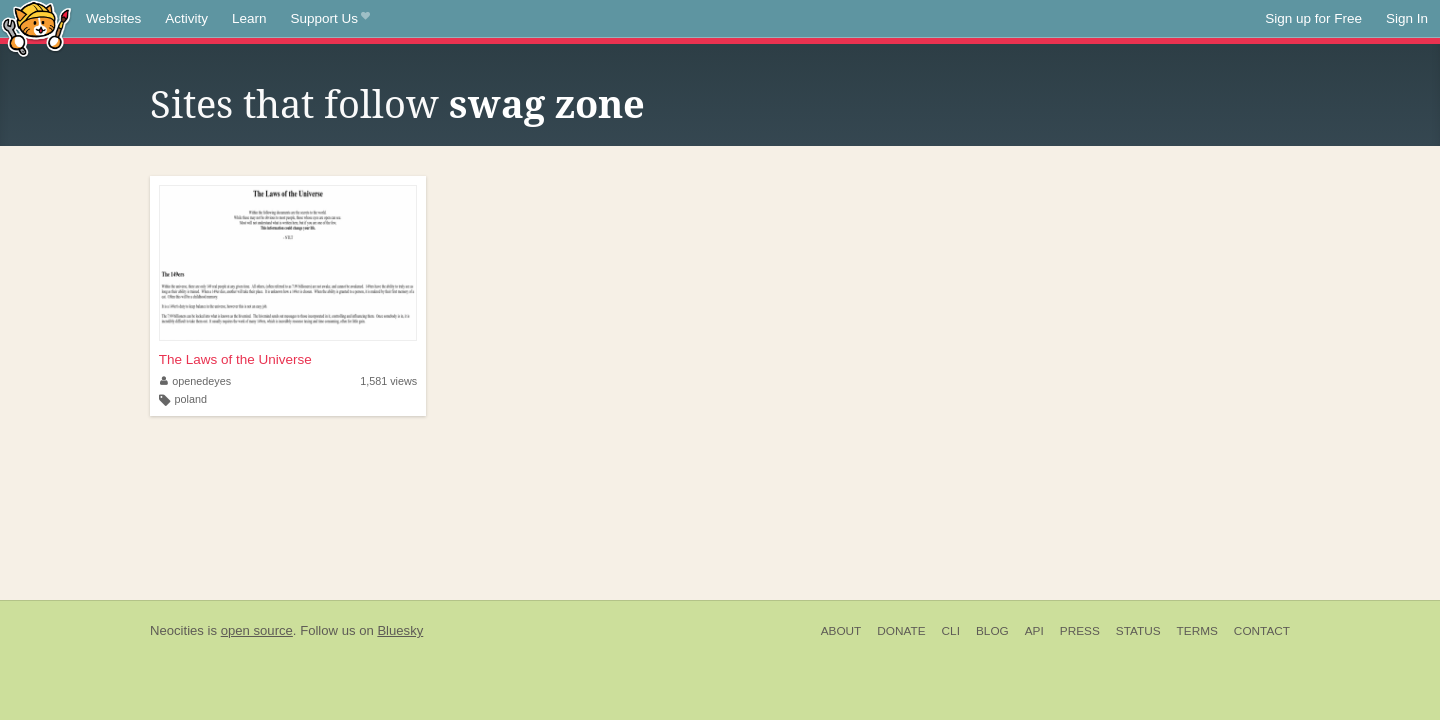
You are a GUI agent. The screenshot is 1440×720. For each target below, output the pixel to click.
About (841, 631)
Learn (249, 18)
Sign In (1407, 18)
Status (1138, 631)
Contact (1262, 631)
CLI (951, 631)
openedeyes (195, 381)
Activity (186, 18)
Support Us (330, 19)
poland (191, 399)
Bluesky (400, 630)
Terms (1197, 631)
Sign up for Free (1313, 18)
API (1034, 631)
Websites (113, 18)
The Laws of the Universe (235, 359)
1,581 (388, 381)
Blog (992, 631)
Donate (901, 631)
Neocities (177, 630)
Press (1080, 631)
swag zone (547, 105)
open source (257, 630)
